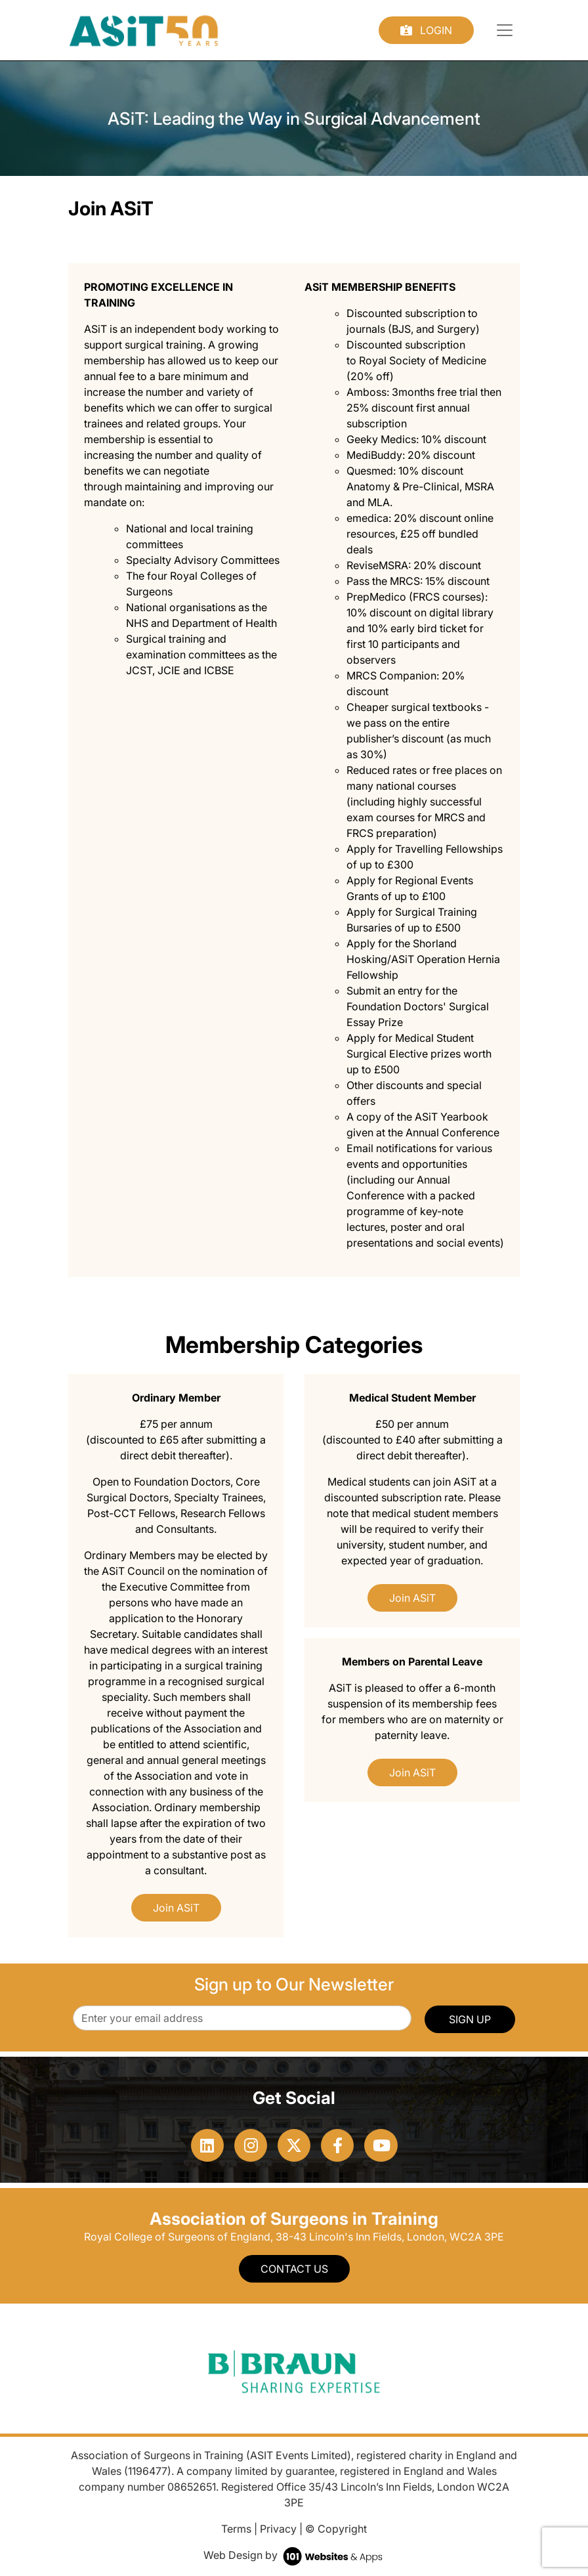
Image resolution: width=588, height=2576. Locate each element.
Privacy (278, 2528)
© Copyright (336, 2528)
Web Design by (294, 2555)
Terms (236, 2528)
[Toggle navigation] (505, 30)
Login (426, 30)
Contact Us (294, 2268)
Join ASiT (176, 1907)
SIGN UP (470, 2019)
